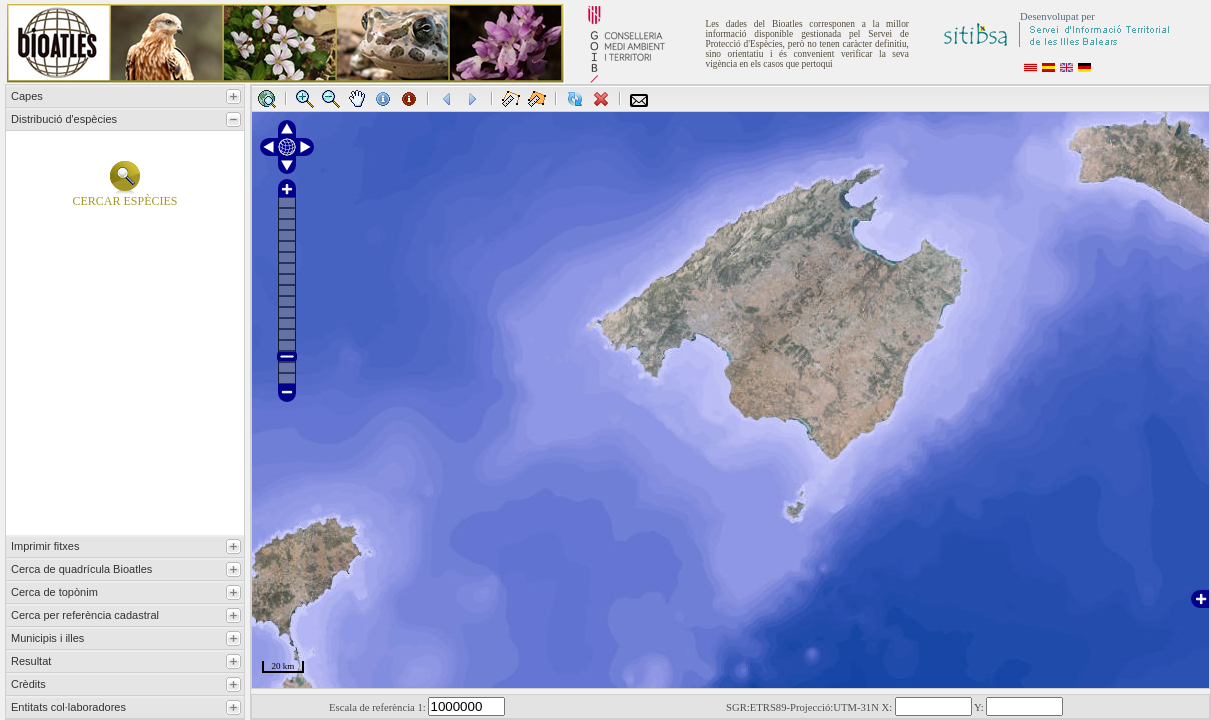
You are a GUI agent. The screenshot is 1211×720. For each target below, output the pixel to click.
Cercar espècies (124, 195)
